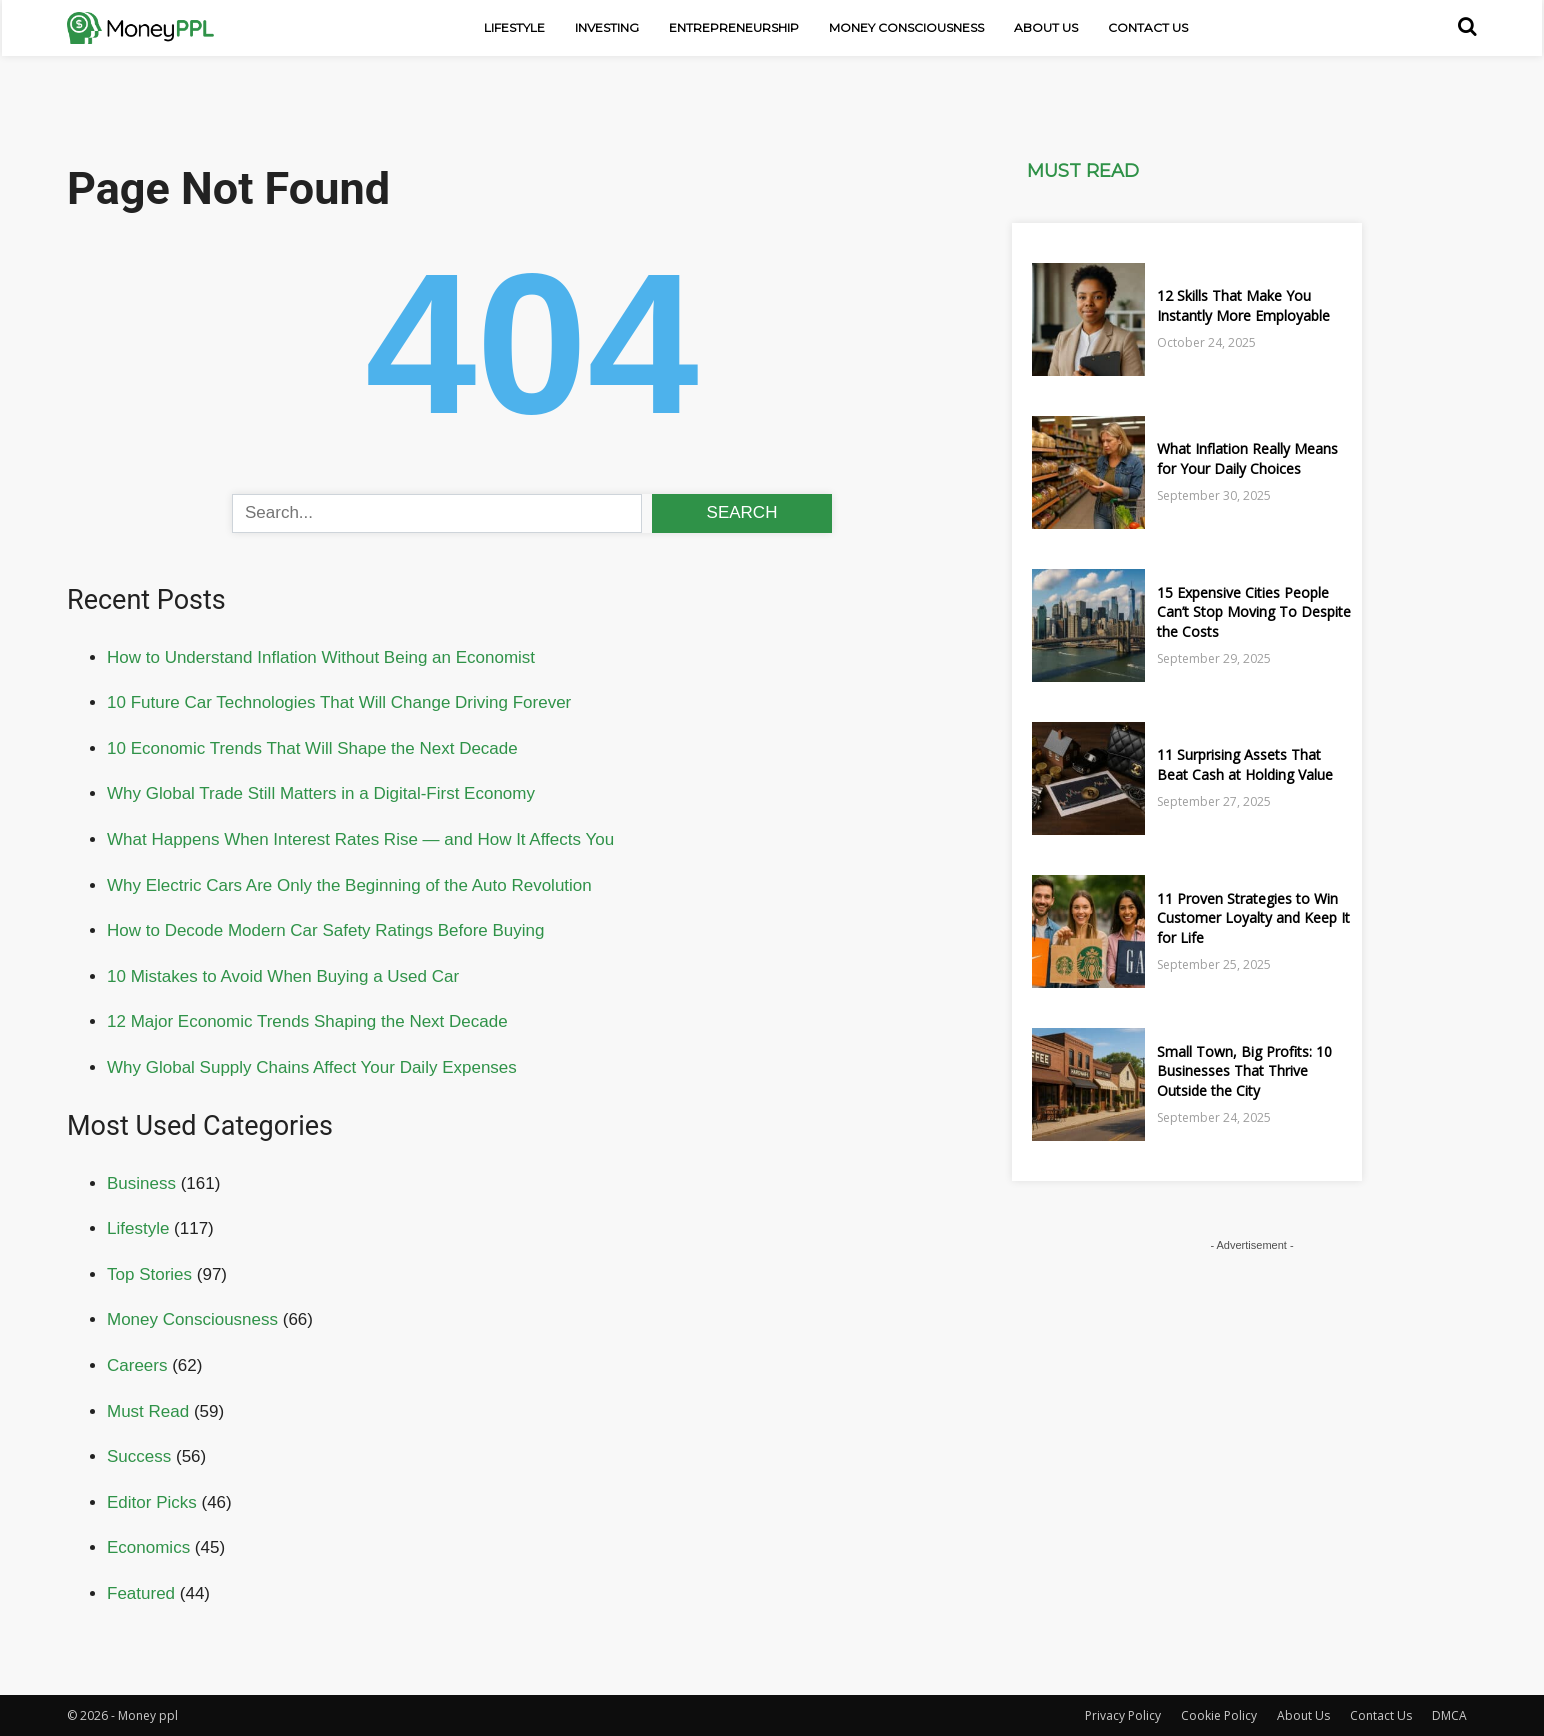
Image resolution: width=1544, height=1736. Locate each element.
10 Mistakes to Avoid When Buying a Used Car (283, 976)
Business (141, 1183)
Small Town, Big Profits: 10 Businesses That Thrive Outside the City (1244, 1071)
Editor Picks (152, 1502)
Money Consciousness (906, 27)
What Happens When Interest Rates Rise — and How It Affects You (360, 839)
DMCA (1449, 1715)
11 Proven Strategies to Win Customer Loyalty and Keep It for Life (1253, 918)
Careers (137, 1365)
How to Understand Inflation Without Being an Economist (321, 657)
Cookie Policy (1219, 1715)
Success (139, 1456)
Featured (141, 1593)
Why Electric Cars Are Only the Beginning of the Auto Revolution (349, 885)
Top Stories (149, 1274)
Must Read (148, 1411)
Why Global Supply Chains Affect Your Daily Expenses (312, 1067)
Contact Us (1148, 27)
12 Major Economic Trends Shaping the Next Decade (307, 1021)
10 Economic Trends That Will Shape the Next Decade (312, 748)
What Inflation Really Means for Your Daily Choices (1247, 458)
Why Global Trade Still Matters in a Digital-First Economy (321, 793)
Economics (148, 1547)
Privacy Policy (1123, 1715)
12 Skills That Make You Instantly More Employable (1243, 305)
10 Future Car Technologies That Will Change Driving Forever (339, 702)
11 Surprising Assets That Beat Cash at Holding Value (1245, 764)
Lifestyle (514, 27)
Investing (607, 27)
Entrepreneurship (734, 27)
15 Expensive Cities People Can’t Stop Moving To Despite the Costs (1254, 612)
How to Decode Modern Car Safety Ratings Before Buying (326, 930)
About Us (1046, 27)
